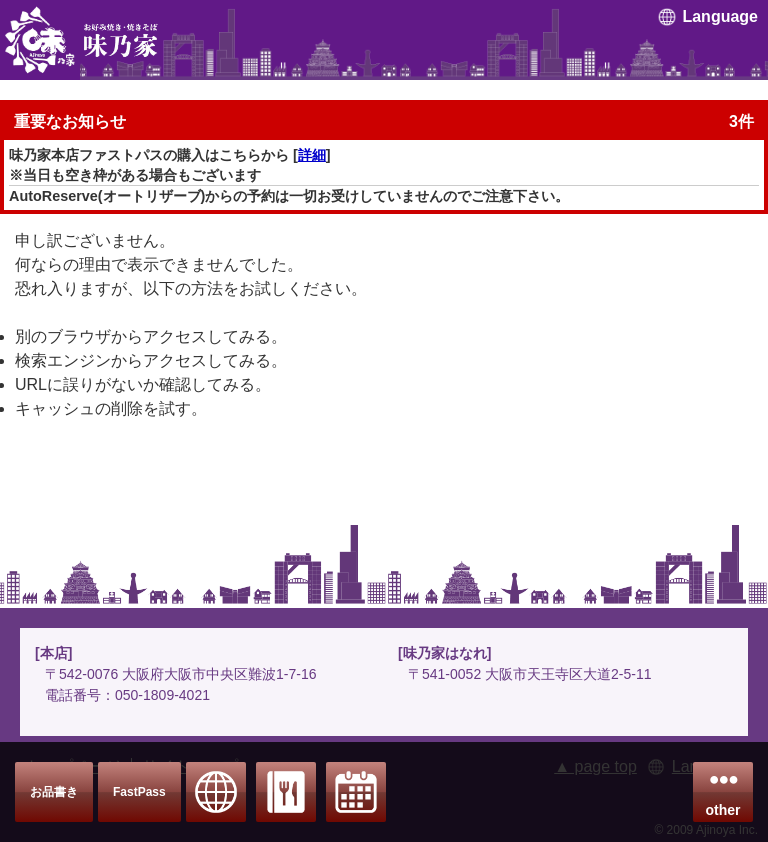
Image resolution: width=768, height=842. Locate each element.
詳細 (312, 155)
